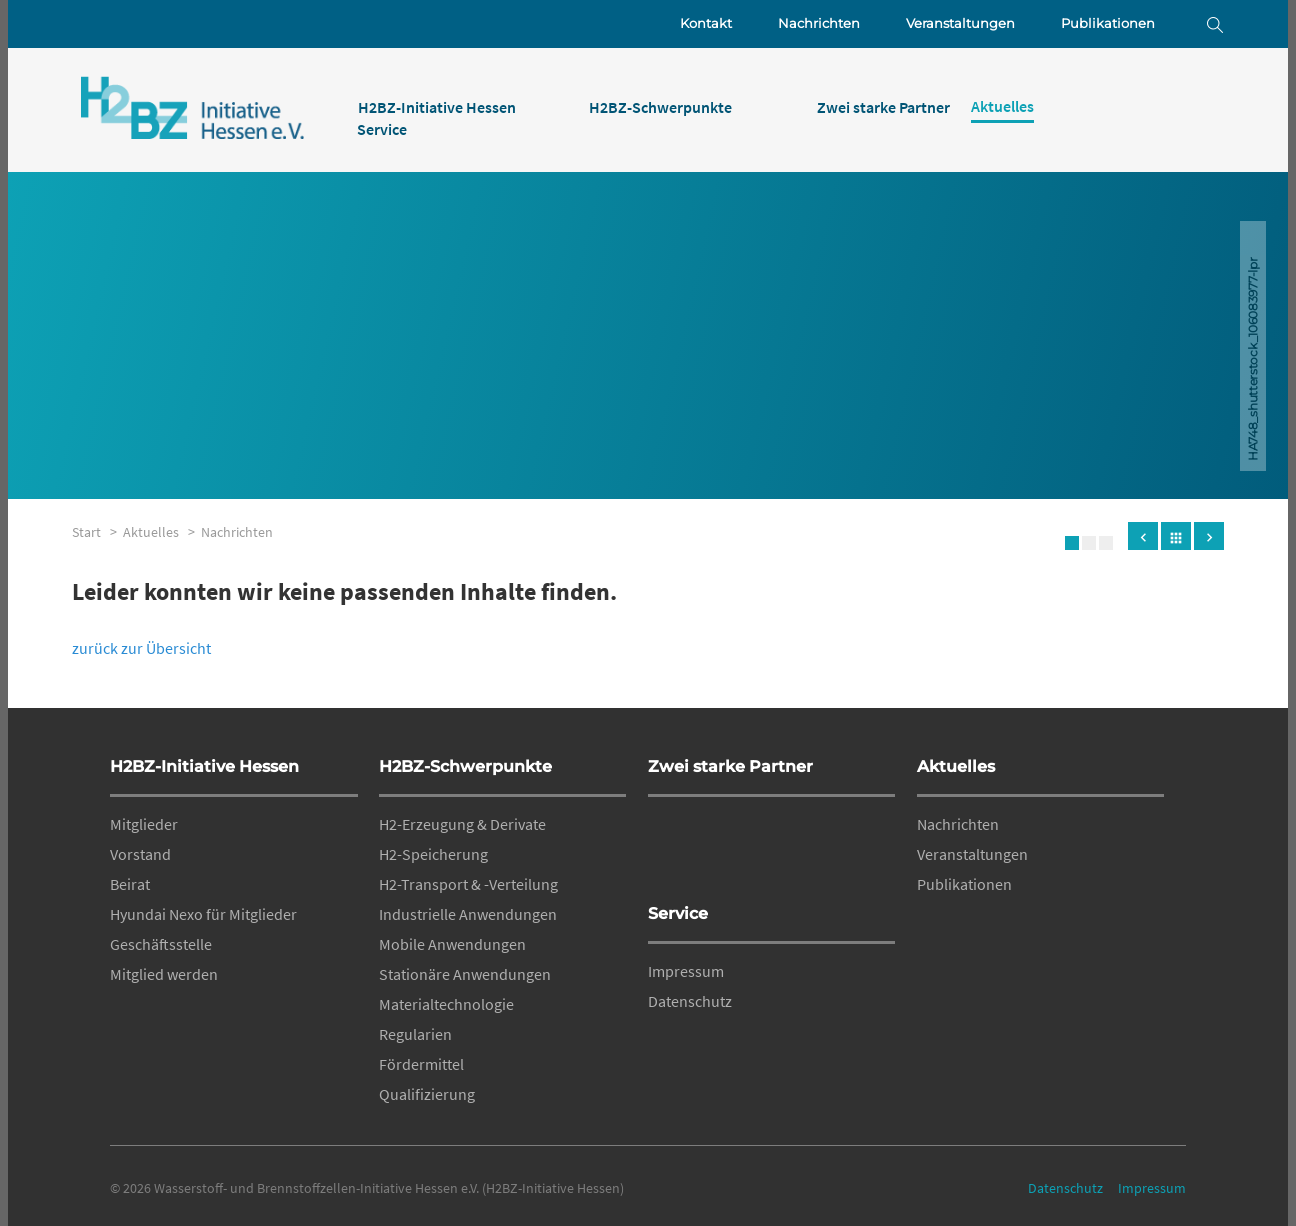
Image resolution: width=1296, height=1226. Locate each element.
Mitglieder (144, 824)
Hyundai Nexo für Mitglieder (203, 914)
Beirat (130, 884)
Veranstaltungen (960, 23)
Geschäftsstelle (161, 944)
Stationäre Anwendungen (465, 974)
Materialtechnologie (446, 1004)
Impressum (686, 971)
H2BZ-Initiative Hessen (204, 766)
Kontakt (706, 23)
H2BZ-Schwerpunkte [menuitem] (660, 107)
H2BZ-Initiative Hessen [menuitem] (437, 107)
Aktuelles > (162, 532)
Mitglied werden (164, 974)
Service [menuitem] (382, 129)
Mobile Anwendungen (452, 944)
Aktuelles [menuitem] (1002, 106)
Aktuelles (956, 766)
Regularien (415, 1034)
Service (678, 913)
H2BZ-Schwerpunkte (465, 766)
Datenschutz (690, 1001)
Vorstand (140, 854)
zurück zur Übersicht (141, 648)
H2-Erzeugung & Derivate (462, 824)
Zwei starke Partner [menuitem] (883, 107)
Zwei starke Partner (730, 766)
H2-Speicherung (433, 854)
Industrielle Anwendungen (468, 914)
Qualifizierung (427, 1094)
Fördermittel (421, 1064)
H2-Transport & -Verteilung (468, 884)
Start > (97, 532)
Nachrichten (819, 23)
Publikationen (1108, 23)
